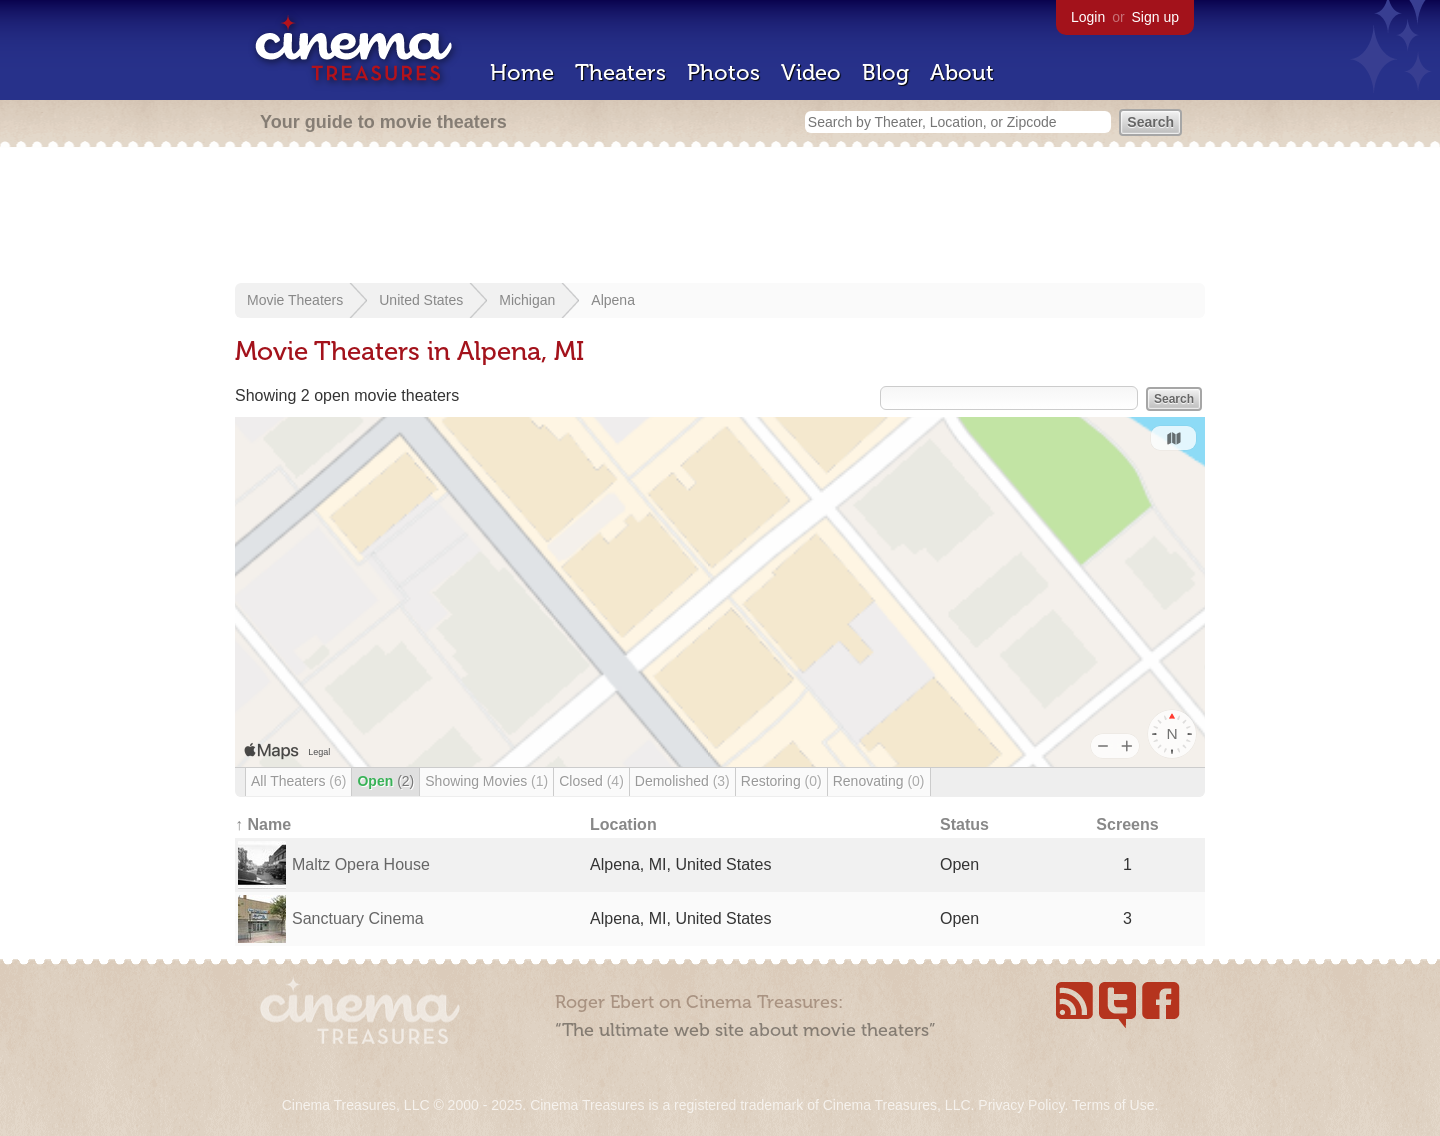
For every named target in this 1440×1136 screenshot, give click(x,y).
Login (1088, 17)
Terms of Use (1113, 1105)
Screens (1127, 824)
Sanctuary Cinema (358, 918)
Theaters (620, 72)
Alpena (613, 300)
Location (623, 824)
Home (522, 72)
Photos (723, 72)
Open (385, 781)
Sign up (1155, 17)
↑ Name (263, 824)
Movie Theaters (295, 300)
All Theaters (298, 781)
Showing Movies (486, 781)
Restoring (781, 781)
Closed (591, 781)
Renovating (879, 781)
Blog (885, 72)
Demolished (682, 781)
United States (421, 300)
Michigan (527, 300)
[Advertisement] (720, 217)
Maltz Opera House (361, 864)
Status (964, 824)
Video (811, 72)
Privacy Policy (1021, 1105)
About (962, 72)
